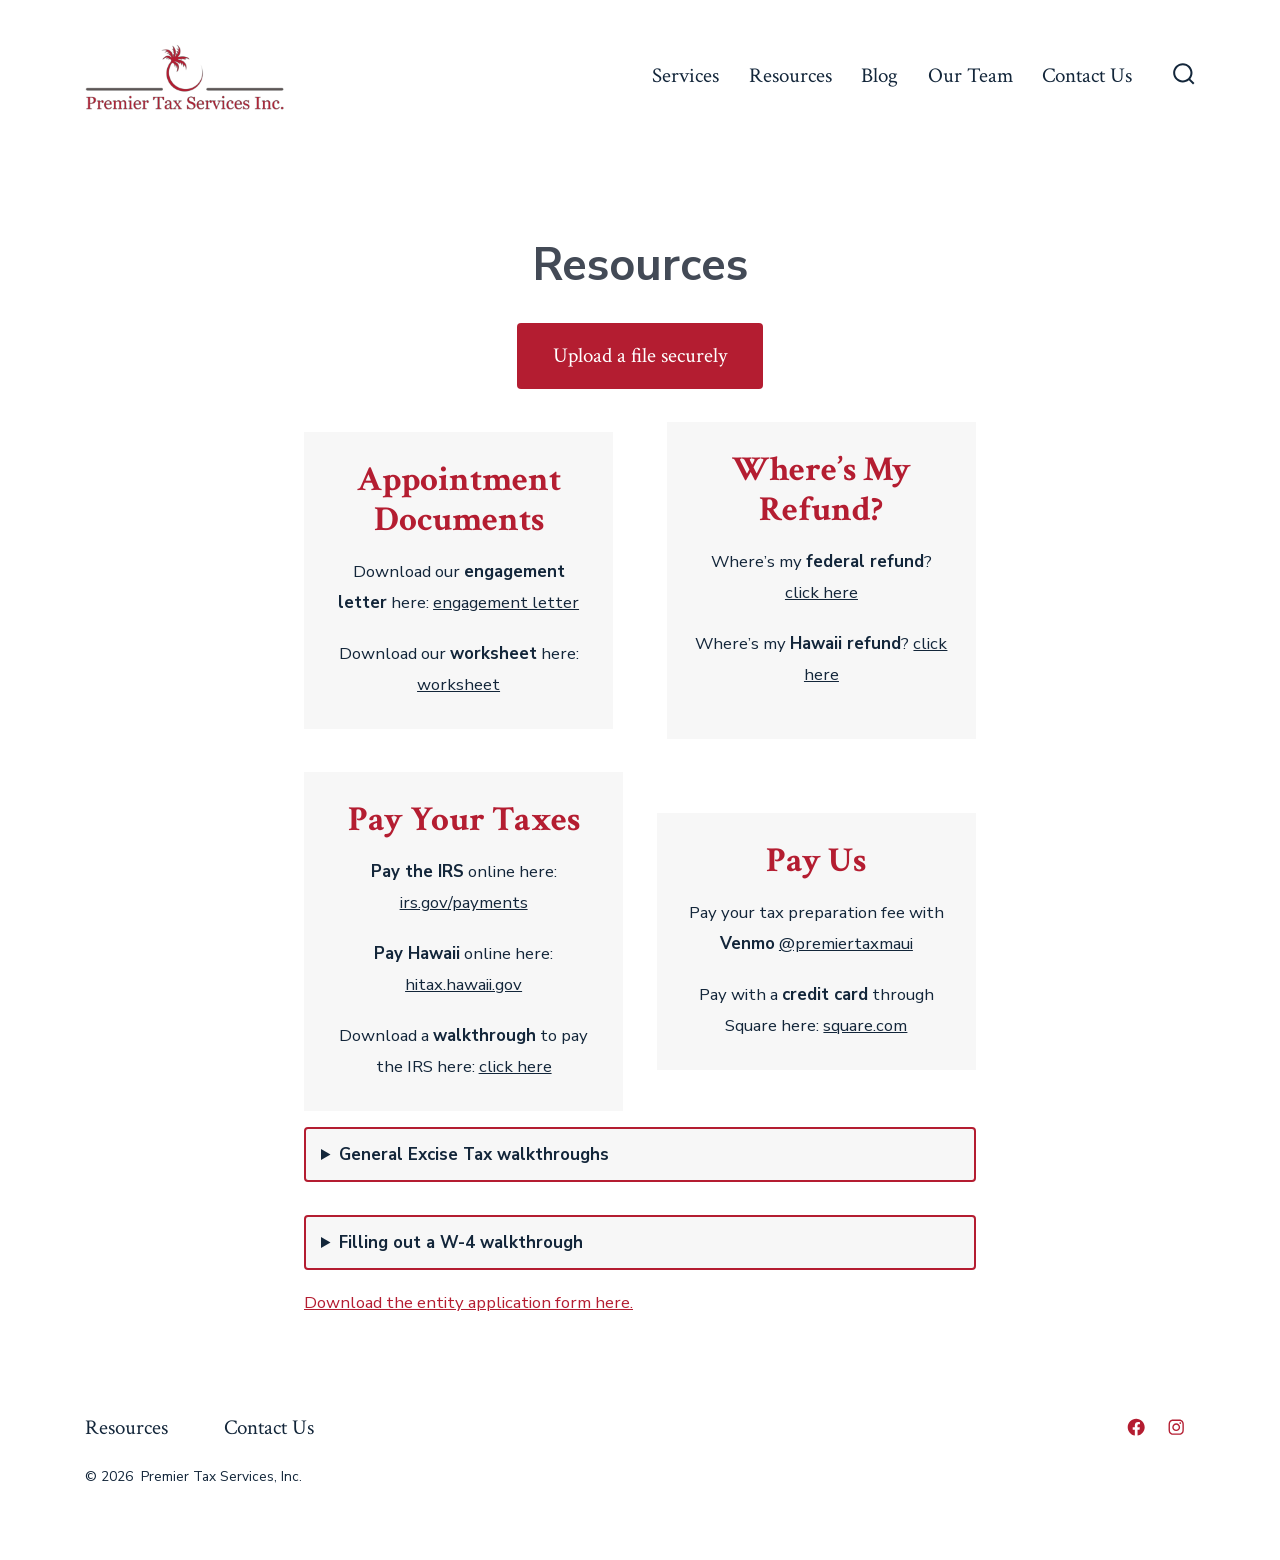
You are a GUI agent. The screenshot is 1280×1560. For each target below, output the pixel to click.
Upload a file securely (640, 355)
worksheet (458, 684)
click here (821, 592)
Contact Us (1087, 75)
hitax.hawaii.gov (463, 984)
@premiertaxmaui (846, 943)
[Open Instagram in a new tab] (1176, 1427)
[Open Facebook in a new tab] (1136, 1427)
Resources (790, 75)
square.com (865, 1025)
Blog (879, 75)
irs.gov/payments (464, 902)
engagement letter (506, 602)
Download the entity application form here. (468, 1302)
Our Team (970, 75)
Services (685, 75)
